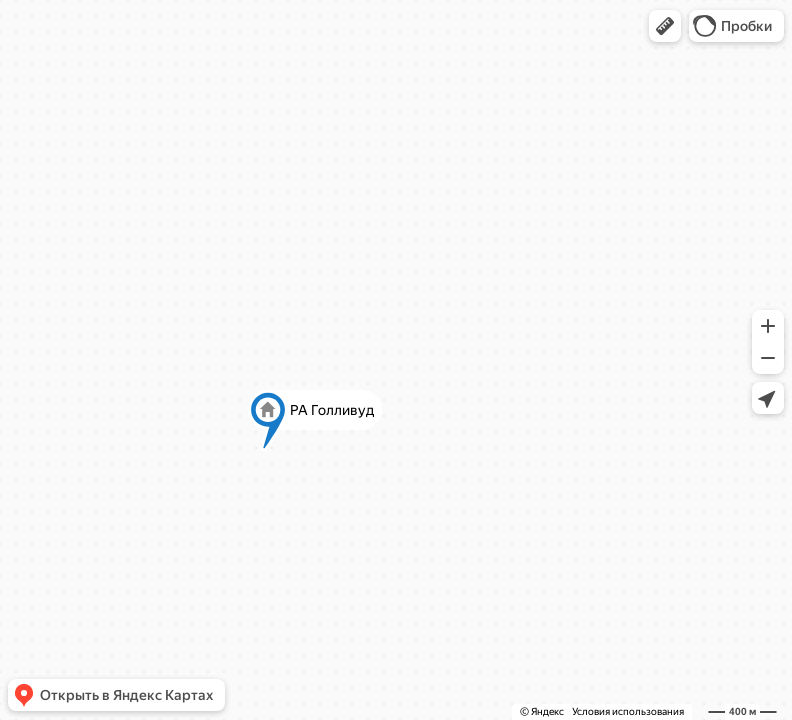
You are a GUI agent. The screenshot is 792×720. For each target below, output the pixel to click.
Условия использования (628, 711)
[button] (665, 26)
